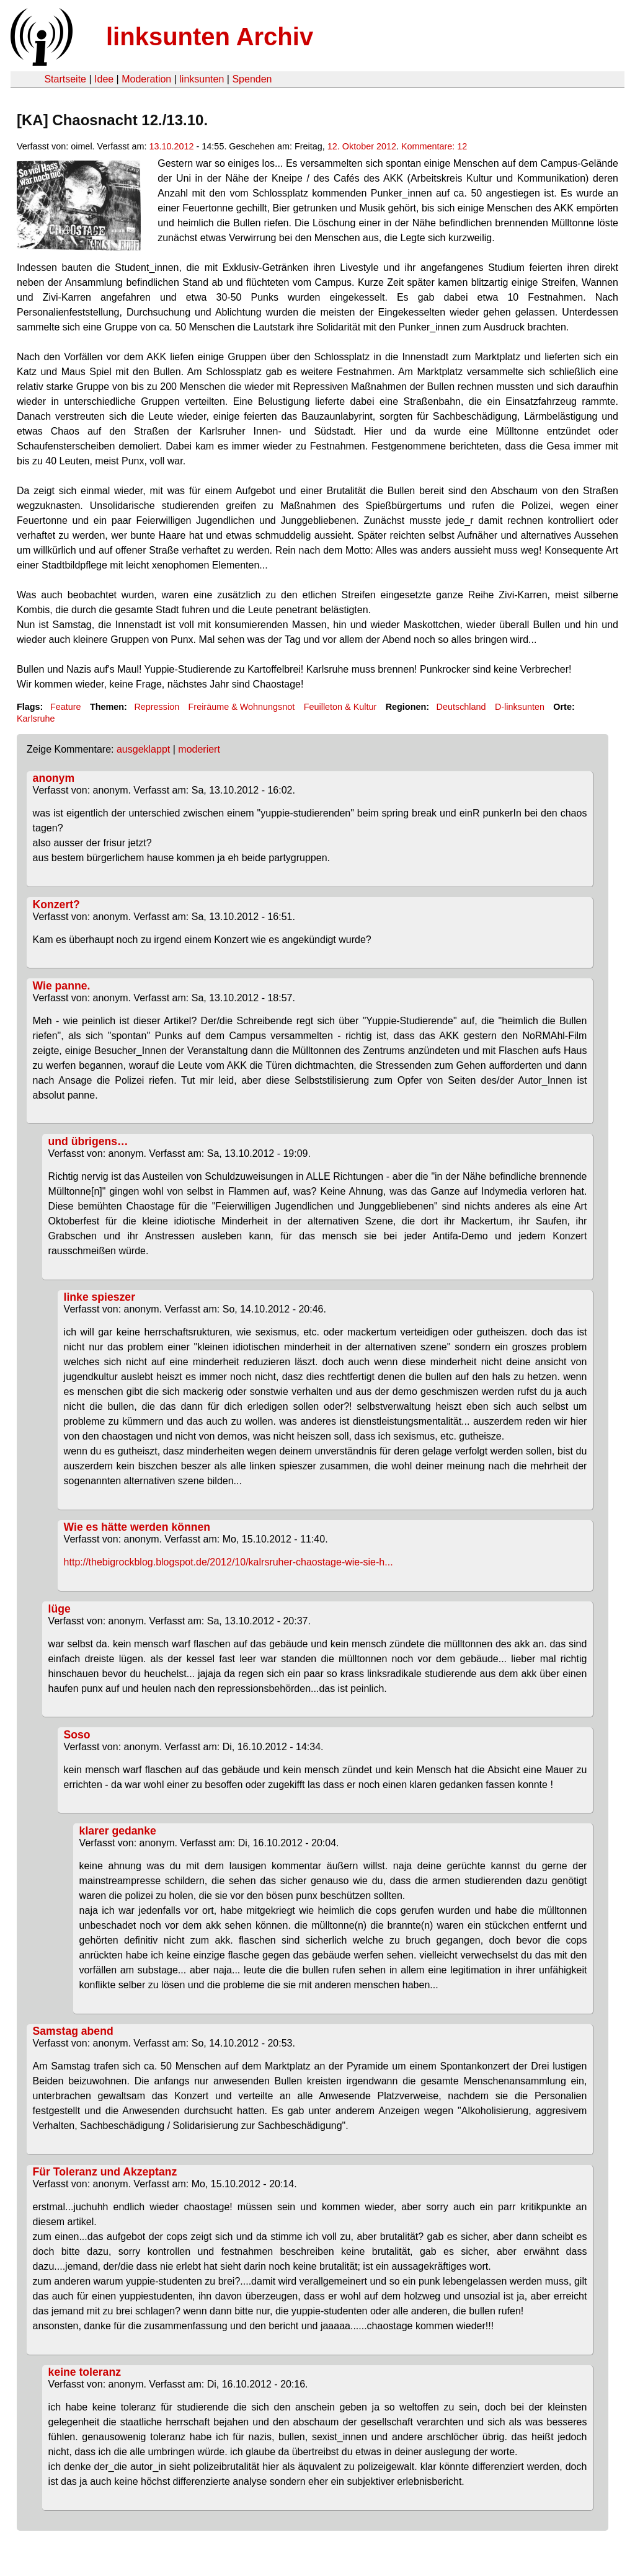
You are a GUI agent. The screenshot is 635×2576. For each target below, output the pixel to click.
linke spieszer (99, 1297)
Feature (65, 707)
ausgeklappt (143, 749)
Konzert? (56, 904)
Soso (77, 1734)
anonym (53, 778)
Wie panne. (62, 986)
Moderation (146, 79)
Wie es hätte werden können (137, 1527)
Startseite (65, 79)
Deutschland (461, 707)
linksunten (201, 79)
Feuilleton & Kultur (340, 707)
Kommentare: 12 (434, 146)
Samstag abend (73, 2031)
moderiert (199, 749)
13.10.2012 (171, 146)
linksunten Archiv (209, 36)
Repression (156, 707)
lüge (59, 1609)
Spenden (252, 79)
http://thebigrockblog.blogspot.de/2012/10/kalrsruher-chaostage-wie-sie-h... (228, 1562)
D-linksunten (519, 707)
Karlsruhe (36, 719)
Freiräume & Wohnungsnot (242, 707)
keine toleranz (84, 2372)
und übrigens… (88, 1141)
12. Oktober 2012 (361, 146)
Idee (103, 79)
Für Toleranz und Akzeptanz (105, 2172)
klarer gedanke (117, 1831)
